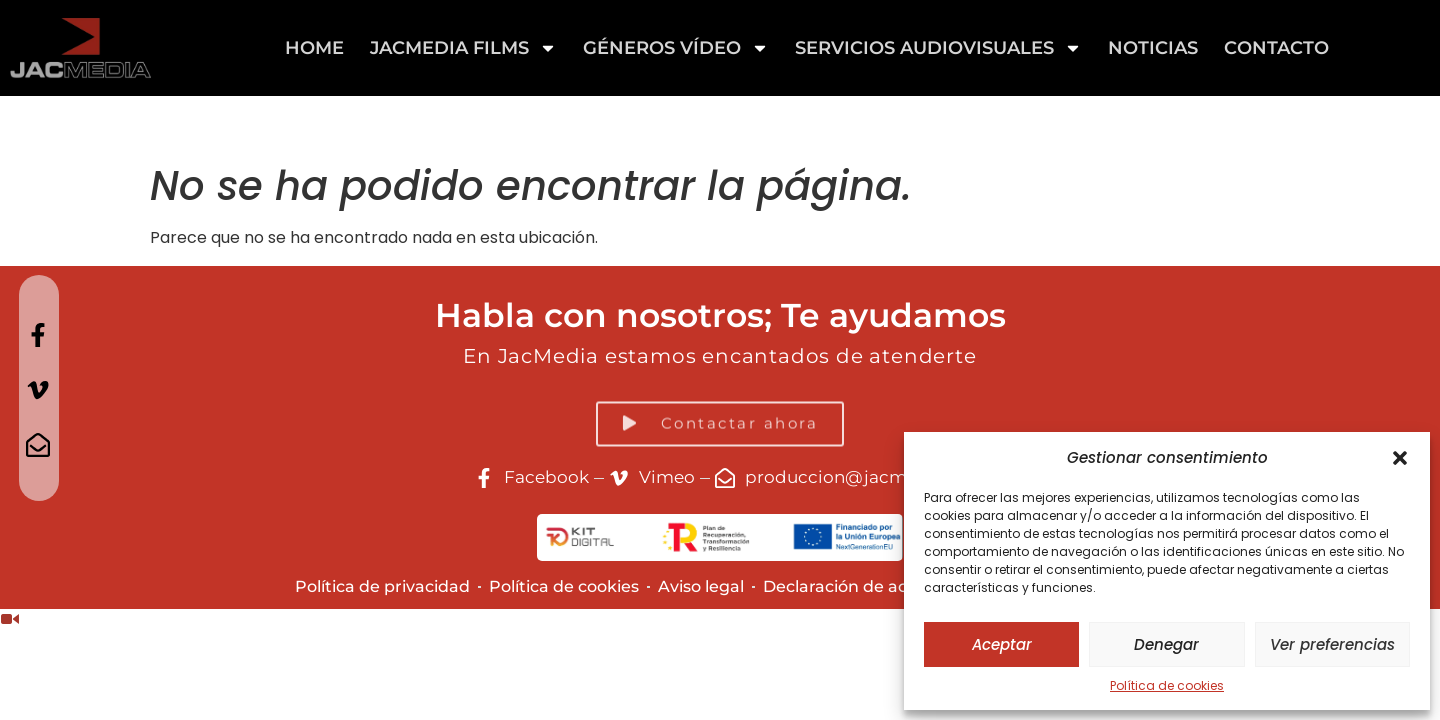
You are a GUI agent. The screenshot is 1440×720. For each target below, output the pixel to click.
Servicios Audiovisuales (938, 48)
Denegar (1166, 644)
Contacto (1276, 48)
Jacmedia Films (463, 48)
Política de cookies (1167, 685)
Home (314, 48)
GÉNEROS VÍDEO (676, 48)
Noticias (1153, 48)
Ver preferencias (1332, 644)
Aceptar (1002, 644)
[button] (1400, 458)
